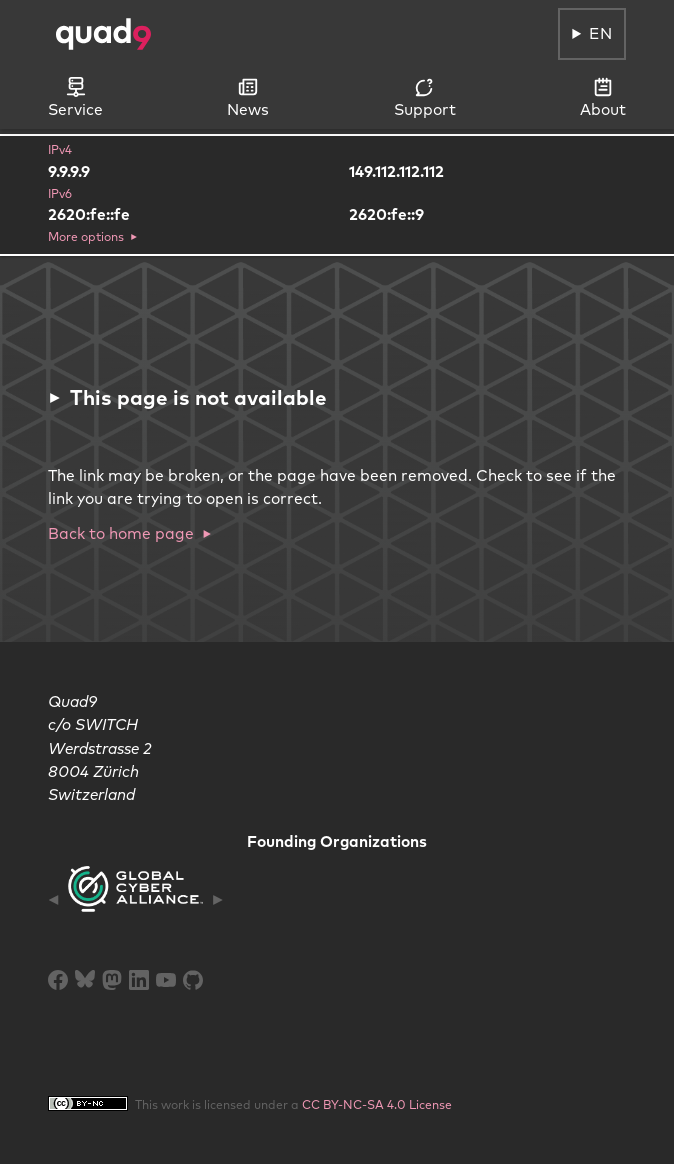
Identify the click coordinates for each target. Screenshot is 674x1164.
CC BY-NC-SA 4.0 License (377, 1104)
